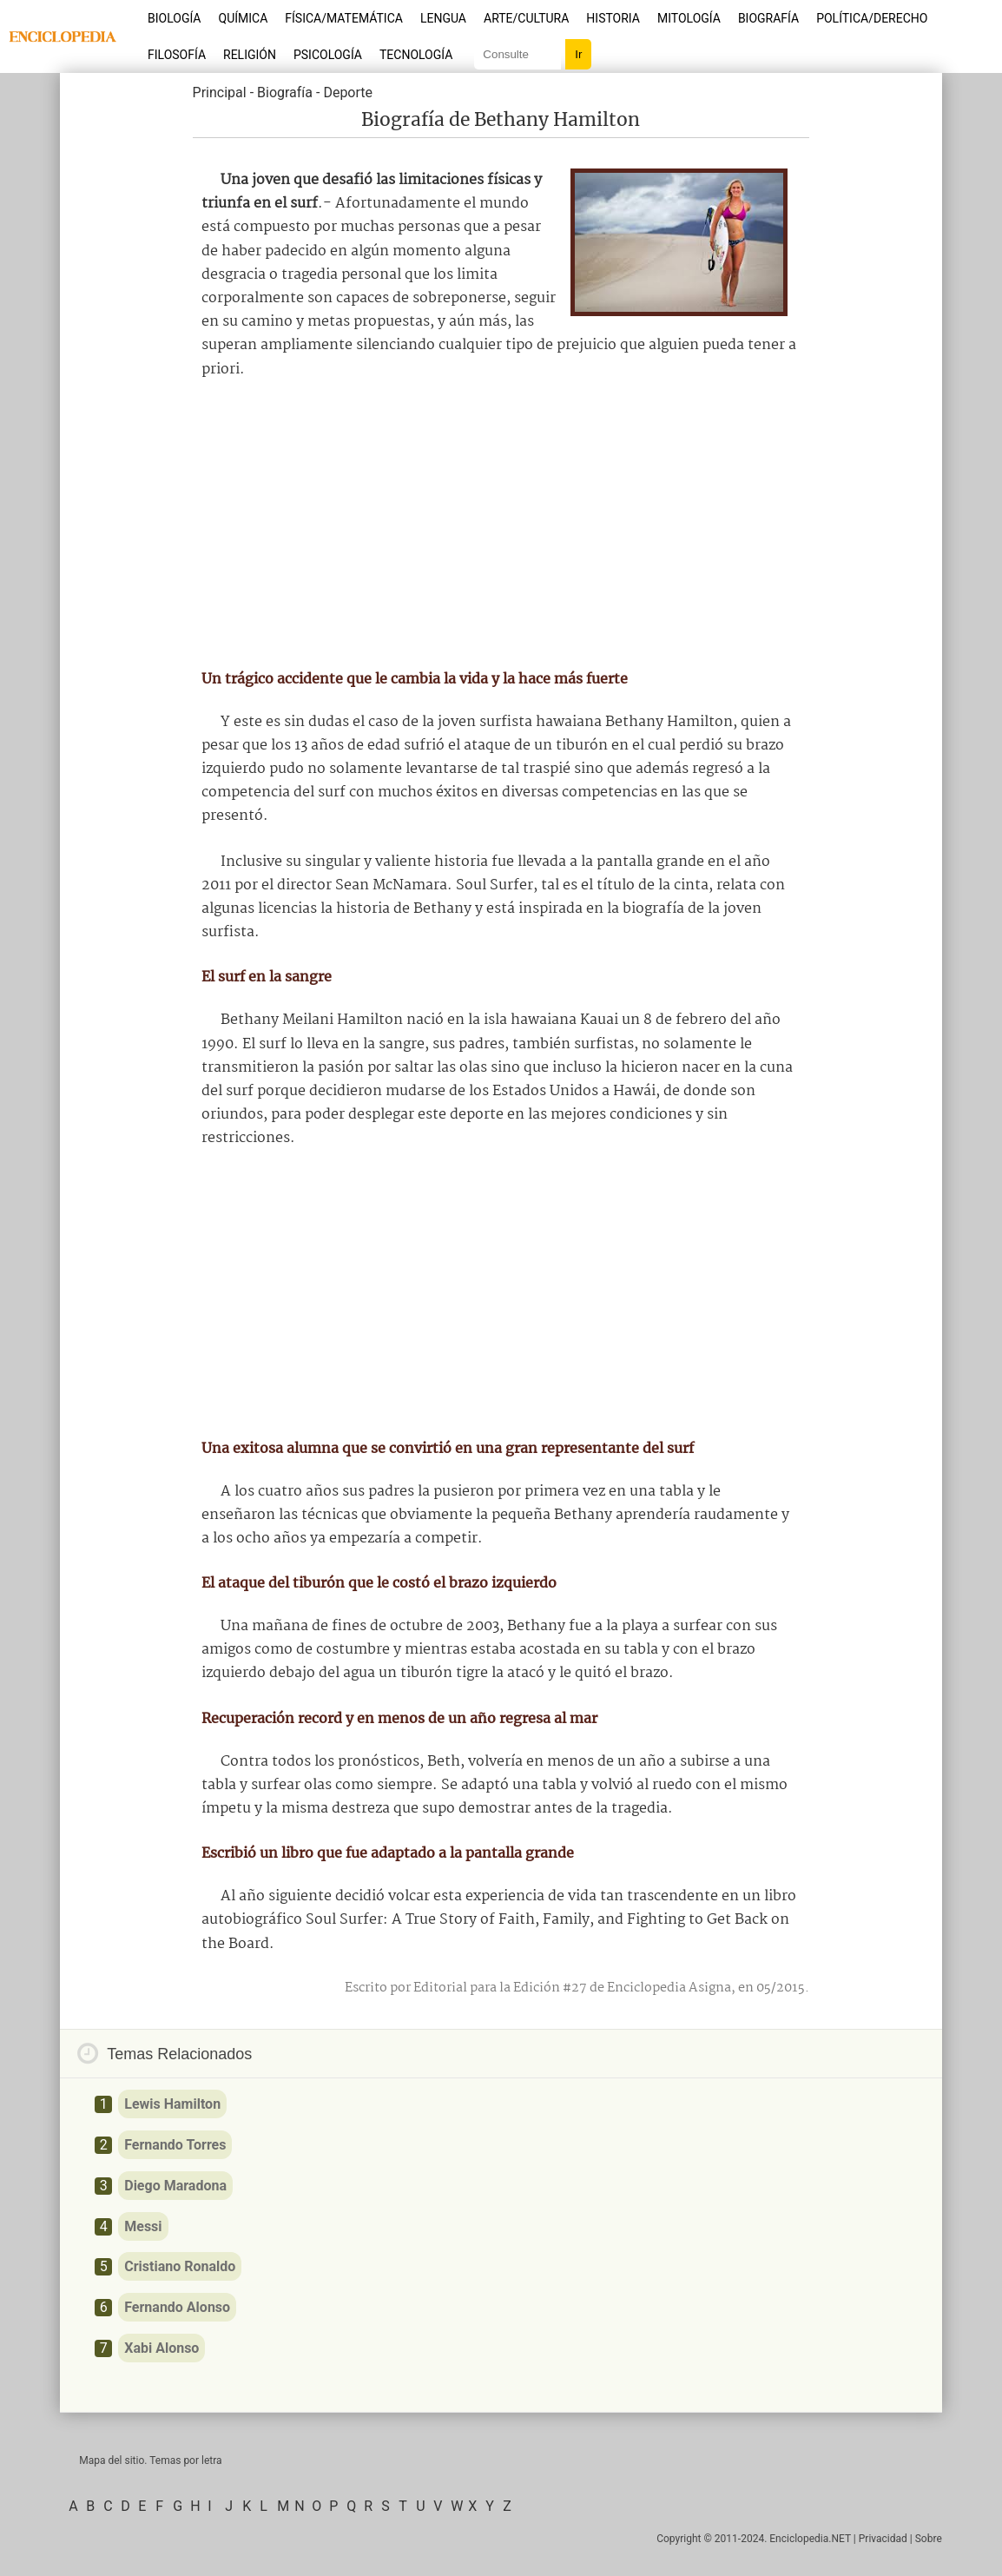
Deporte (347, 92)
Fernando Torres (175, 2145)
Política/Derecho (871, 18)
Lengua (443, 18)
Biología (174, 18)
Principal (220, 92)
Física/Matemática (344, 18)
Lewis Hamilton (172, 2104)
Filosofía (177, 55)
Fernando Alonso (177, 2307)
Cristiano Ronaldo (179, 2266)
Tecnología (415, 55)
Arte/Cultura (526, 18)
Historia (613, 18)
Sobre (928, 2539)
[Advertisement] (501, 524)
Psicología (327, 55)
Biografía (768, 18)
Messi (143, 2226)
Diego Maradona (175, 2185)
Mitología (689, 18)
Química (243, 18)
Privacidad (883, 2539)
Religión (249, 55)
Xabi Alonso (161, 2348)
